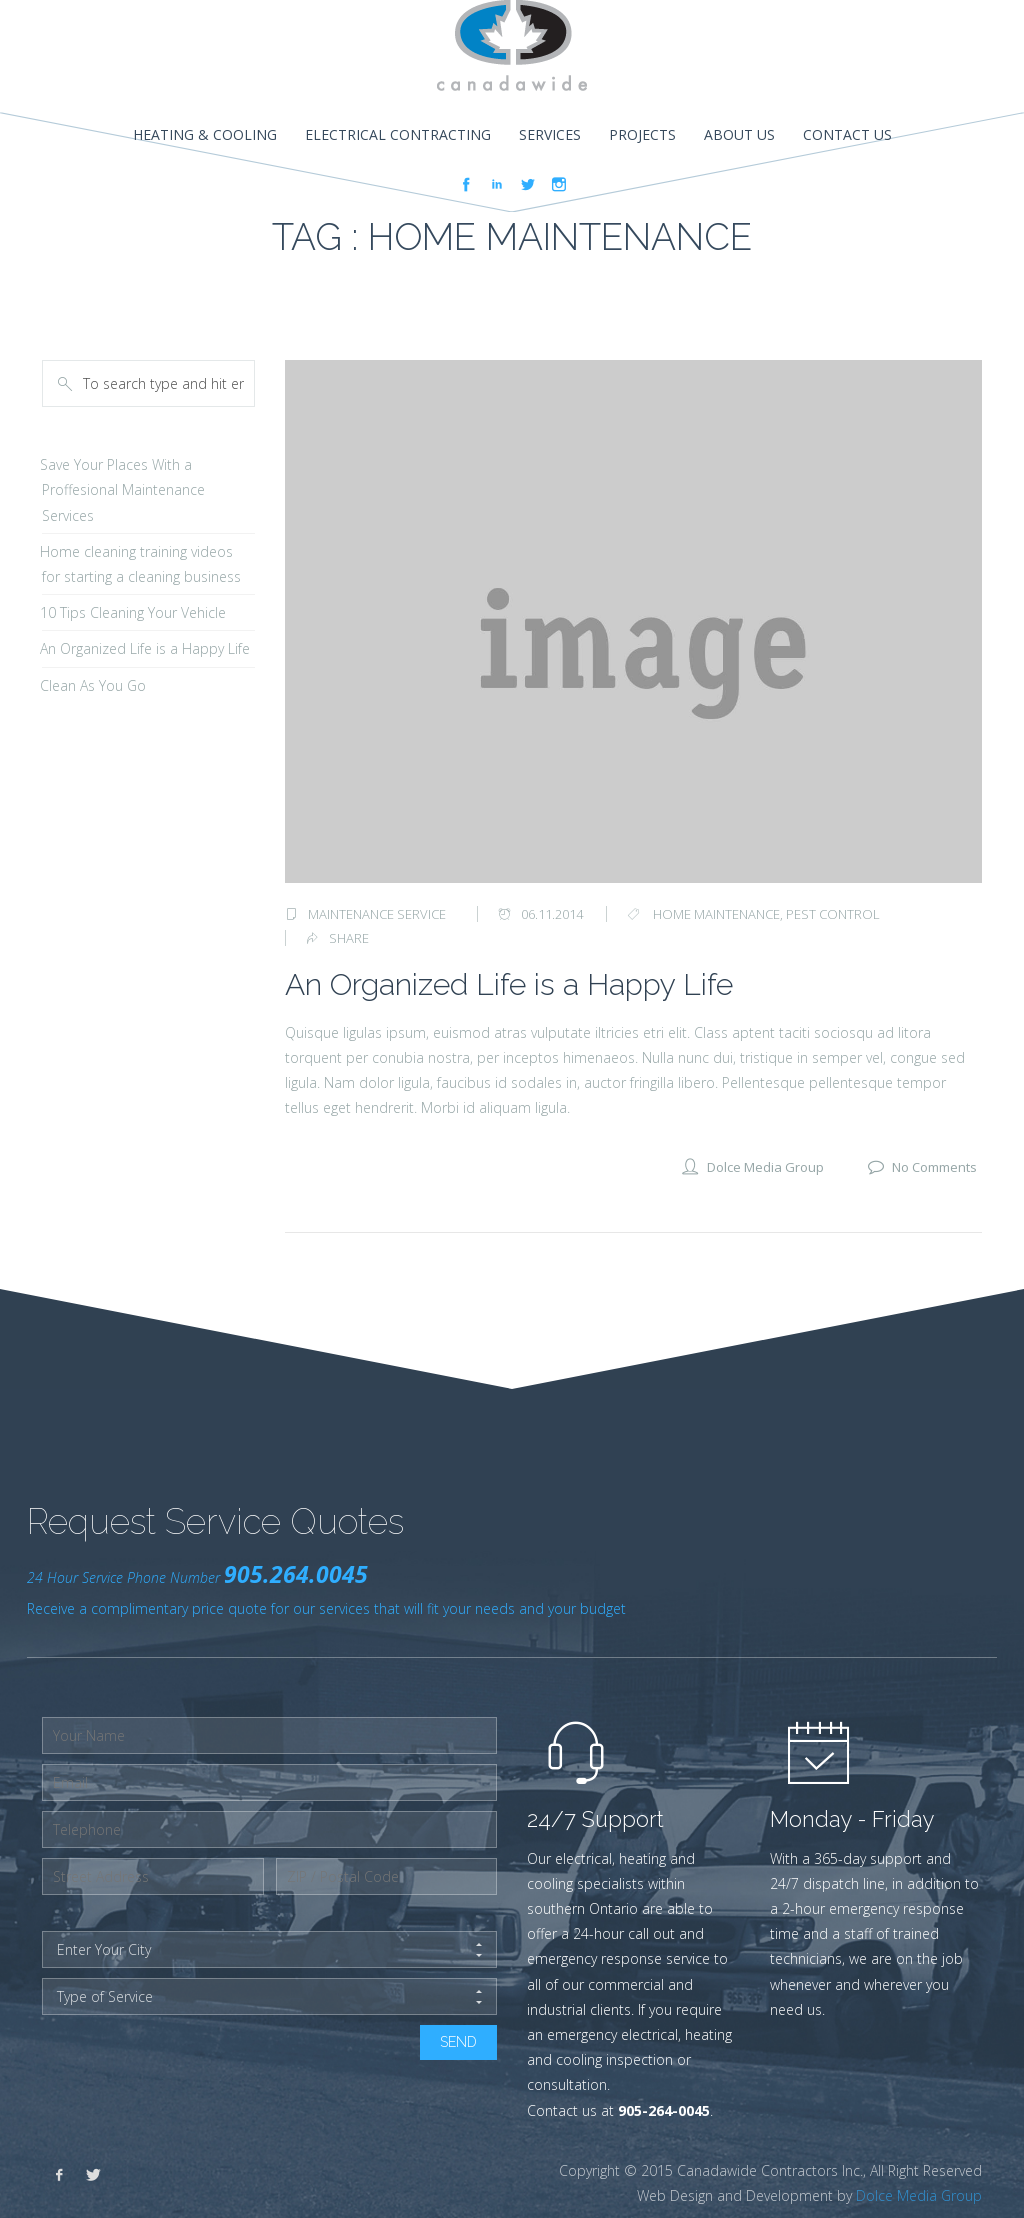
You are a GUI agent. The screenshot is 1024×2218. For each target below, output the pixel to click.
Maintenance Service (377, 914)
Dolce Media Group (919, 2195)
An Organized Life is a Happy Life (509, 984)
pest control (833, 914)
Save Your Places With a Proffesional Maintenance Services (122, 489)
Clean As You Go (93, 685)
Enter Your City (269, 1950)
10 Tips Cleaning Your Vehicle (133, 612)
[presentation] (194, 2064)
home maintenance (716, 914)
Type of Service (269, 1997)
